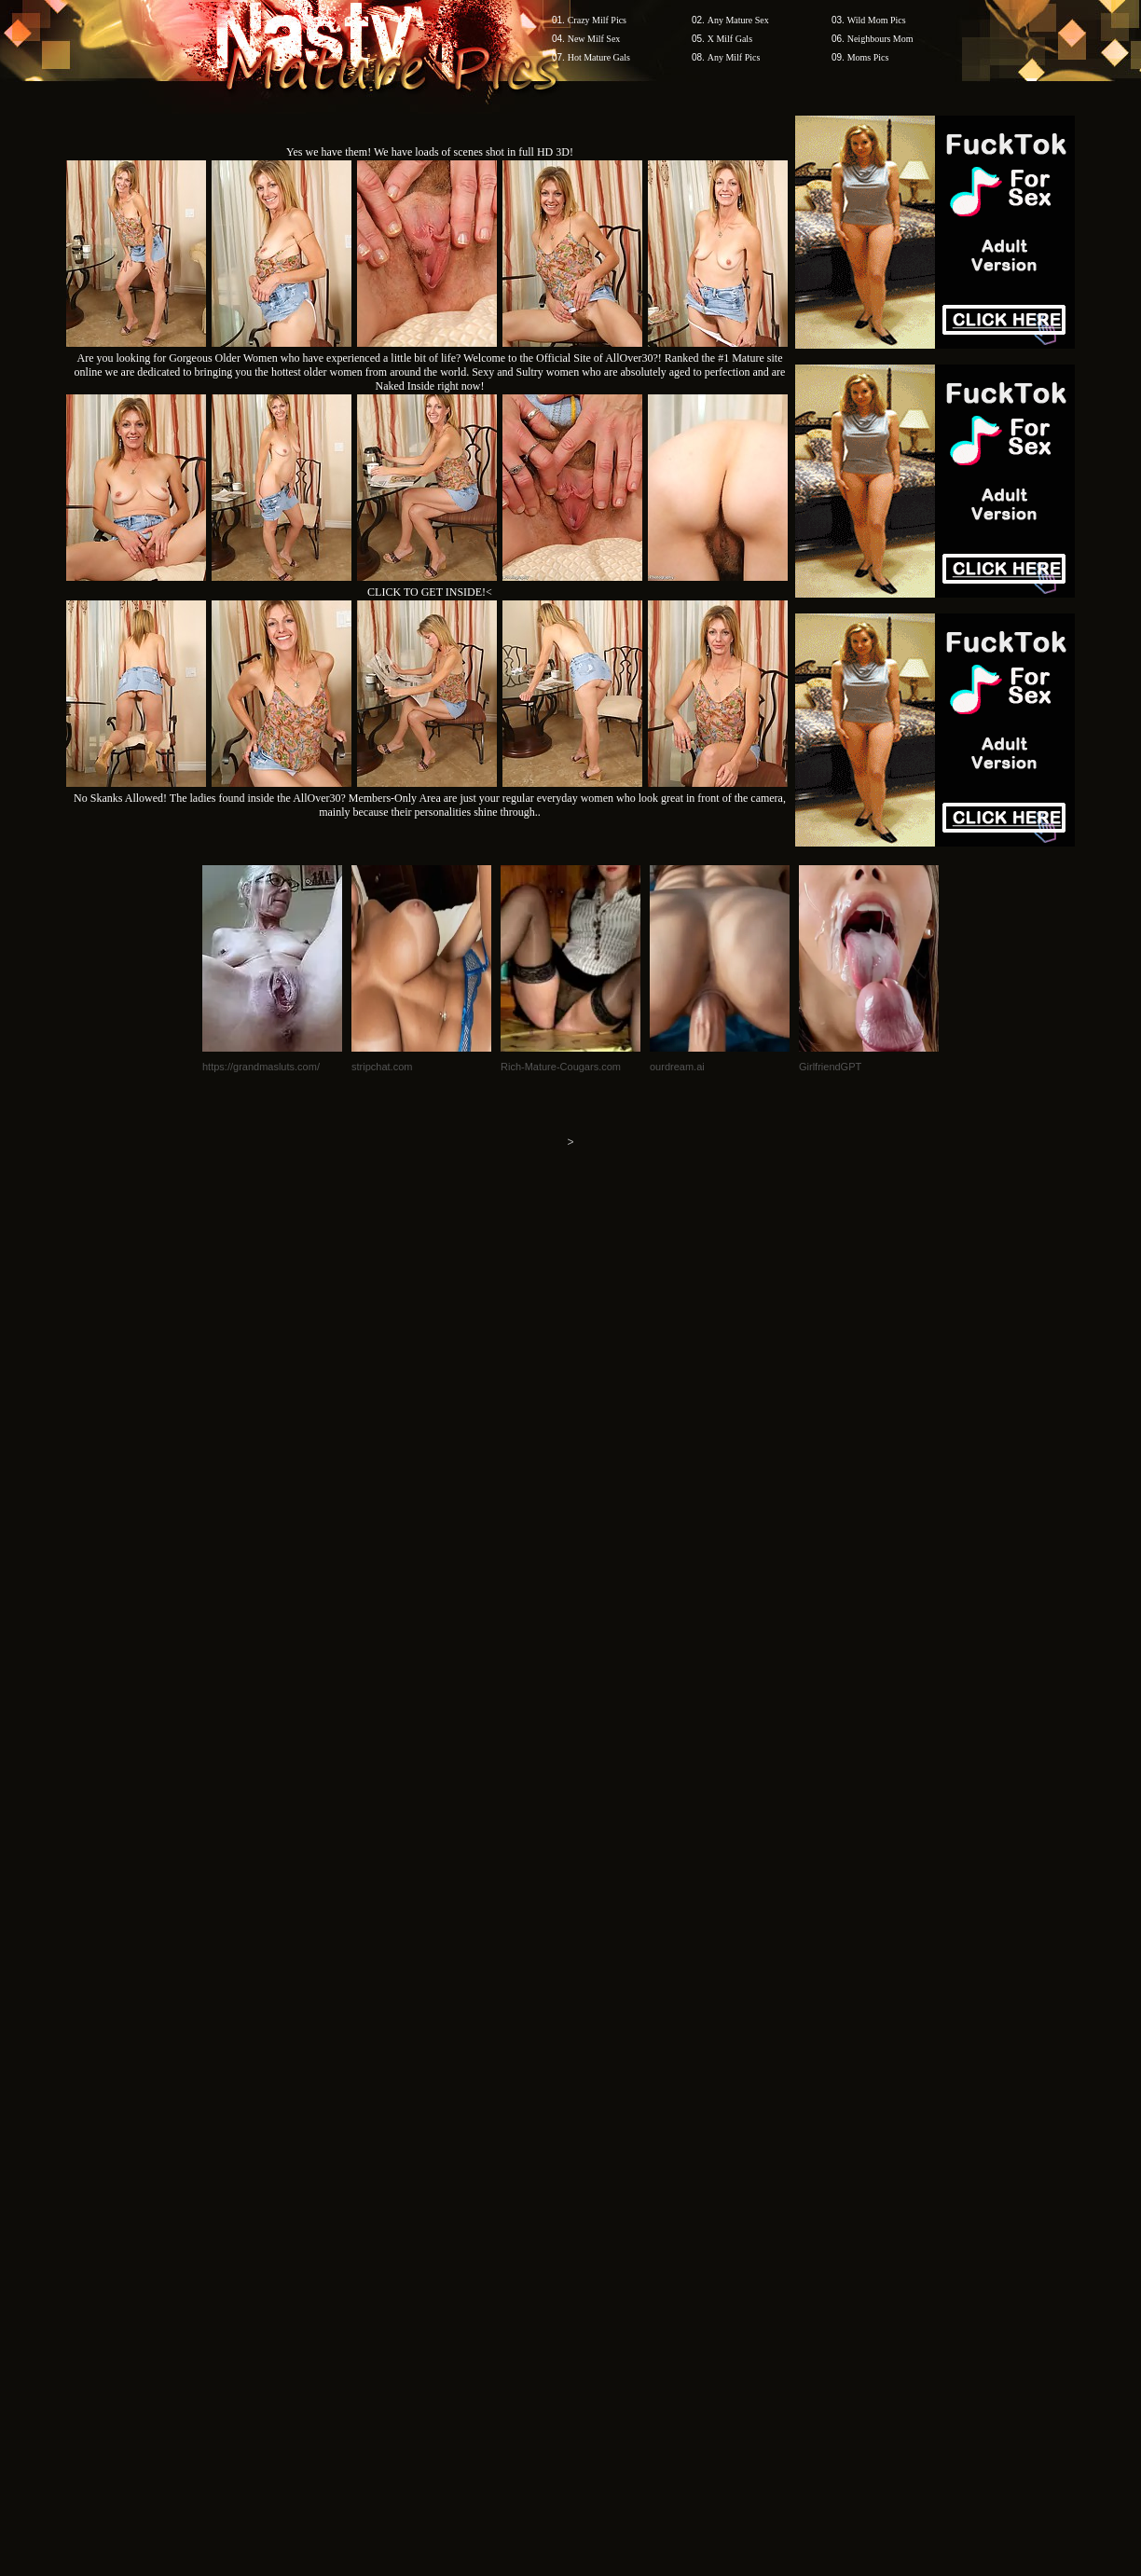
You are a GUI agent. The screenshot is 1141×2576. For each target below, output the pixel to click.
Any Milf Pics (734, 57)
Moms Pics (868, 57)
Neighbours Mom (880, 39)
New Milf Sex (594, 39)
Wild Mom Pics (876, 20)
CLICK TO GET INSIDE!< (429, 592)
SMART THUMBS (603, 2220)
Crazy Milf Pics (597, 20)
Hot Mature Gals (599, 57)
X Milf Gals (730, 39)
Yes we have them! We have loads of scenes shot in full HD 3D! (429, 151)
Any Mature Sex (738, 20)
